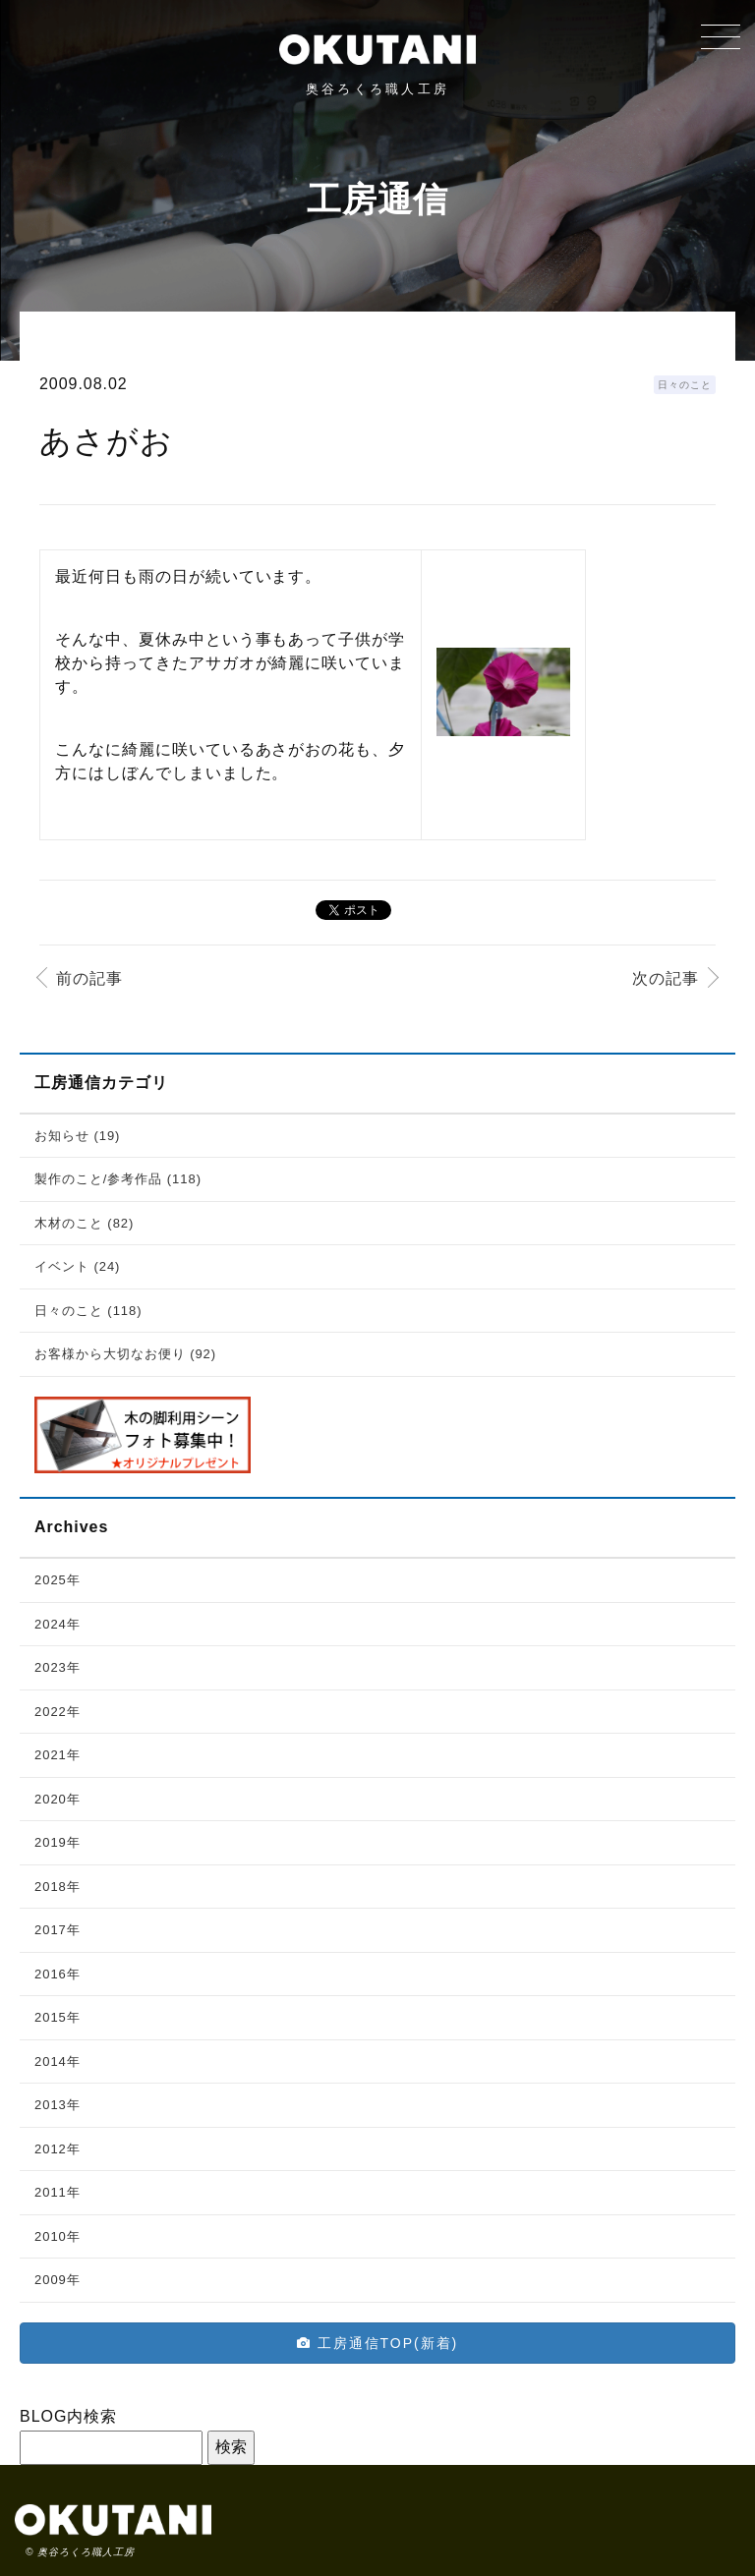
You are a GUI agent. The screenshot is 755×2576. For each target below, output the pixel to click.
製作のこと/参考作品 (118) (118, 1179)
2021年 (57, 1754)
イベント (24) (77, 1266)
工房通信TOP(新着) (377, 2343)
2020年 (57, 1799)
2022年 (57, 1711)
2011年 (57, 2192)
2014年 (57, 2061)
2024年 (57, 1624)
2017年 (57, 1929)
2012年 (57, 2149)
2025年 (57, 1580)
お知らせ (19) (77, 1135)
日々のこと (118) (88, 1310)
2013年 (57, 2104)
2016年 (57, 1974)
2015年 (57, 2017)
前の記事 (89, 978)
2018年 (57, 1886)
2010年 (57, 2236)
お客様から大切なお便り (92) (125, 1353)
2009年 (57, 2279)
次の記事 (665, 978)
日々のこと (685, 384)
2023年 (57, 1667)
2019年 (57, 1842)
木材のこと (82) (84, 1223)
